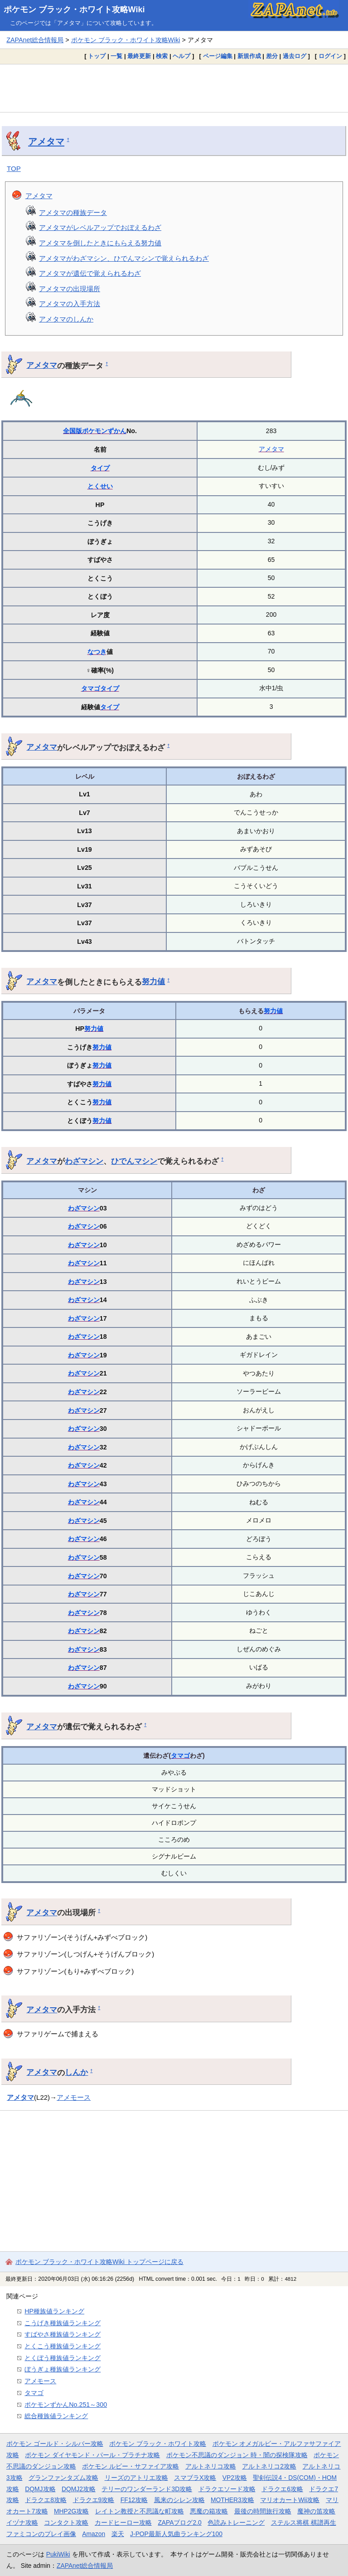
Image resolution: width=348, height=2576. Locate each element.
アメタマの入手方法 (69, 303)
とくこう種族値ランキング (62, 2346)
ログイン (330, 56)
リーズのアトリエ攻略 (136, 2477)
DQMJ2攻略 (79, 2489)
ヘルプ (181, 56)
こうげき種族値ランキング (62, 2323)
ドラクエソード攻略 (227, 2489)
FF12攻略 (134, 2499)
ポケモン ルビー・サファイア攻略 (130, 2466)
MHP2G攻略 (71, 2511)
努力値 (153, 981)
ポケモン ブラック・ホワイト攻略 (157, 2443)
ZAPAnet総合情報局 (34, 40)
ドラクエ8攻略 (46, 2499)
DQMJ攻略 (40, 2489)
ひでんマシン (134, 1161)
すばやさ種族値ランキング (62, 2334)
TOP (14, 168)
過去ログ (294, 56)
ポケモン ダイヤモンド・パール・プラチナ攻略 (92, 2455)
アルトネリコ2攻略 (269, 2466)
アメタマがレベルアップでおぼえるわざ (100, 227)
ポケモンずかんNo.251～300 (65, 2404)
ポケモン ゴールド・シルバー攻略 (54, 2443)
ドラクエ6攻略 (282, 2489)
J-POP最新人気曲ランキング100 (176, 2533)
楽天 (117, 2533)
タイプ (100, 468)
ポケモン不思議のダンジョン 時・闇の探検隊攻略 (237, 2455)
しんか (76, 2072)
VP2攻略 (234, 2477)
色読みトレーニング (236, 2522)
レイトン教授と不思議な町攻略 (139, 2511)
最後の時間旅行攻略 (262, 2511)
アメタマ (46, 141)
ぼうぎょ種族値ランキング (62, 2369)
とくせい (100, 486)
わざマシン (84, 1161)
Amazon (93, 2533)
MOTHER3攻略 (232, 2499)
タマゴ (90, 688)
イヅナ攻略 (22, 2522)
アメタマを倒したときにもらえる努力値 (100, 243)
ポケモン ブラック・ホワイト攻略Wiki (74, 9)
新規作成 (249, 56)
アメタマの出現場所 (69, 289)
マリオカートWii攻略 (289, 2499)
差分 (272, 56)
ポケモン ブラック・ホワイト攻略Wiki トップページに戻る (99, 2261)
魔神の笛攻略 (316, 2511)
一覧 (116, 56)
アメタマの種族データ (73, 212)
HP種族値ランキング (54, 2311)
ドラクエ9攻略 (94, 2499)
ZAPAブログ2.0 (179, 2522)
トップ (97, 56)
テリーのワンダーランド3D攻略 (147, 2489)
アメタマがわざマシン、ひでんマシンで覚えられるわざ (124, 258)
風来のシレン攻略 (179, 2499)
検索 (162, 56)
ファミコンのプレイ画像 (41, 2533)
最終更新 (139, 56)
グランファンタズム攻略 (63, 2477)
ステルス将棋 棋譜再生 (303, 2522)
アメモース (74, 2097)
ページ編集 (217, 56)
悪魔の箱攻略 (209, 2511)
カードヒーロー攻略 (123, 2522)
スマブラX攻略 (195, 2477)
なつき (96, 651)
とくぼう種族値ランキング (62, 2357)
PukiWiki (58, 2554)
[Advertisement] (174, 88)
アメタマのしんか (66, 319)
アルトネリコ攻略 (210, 2466)
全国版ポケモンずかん (94, 430)
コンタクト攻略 (66, 2522)
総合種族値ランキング (56, 2416)
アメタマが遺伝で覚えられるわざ (90, 273)
